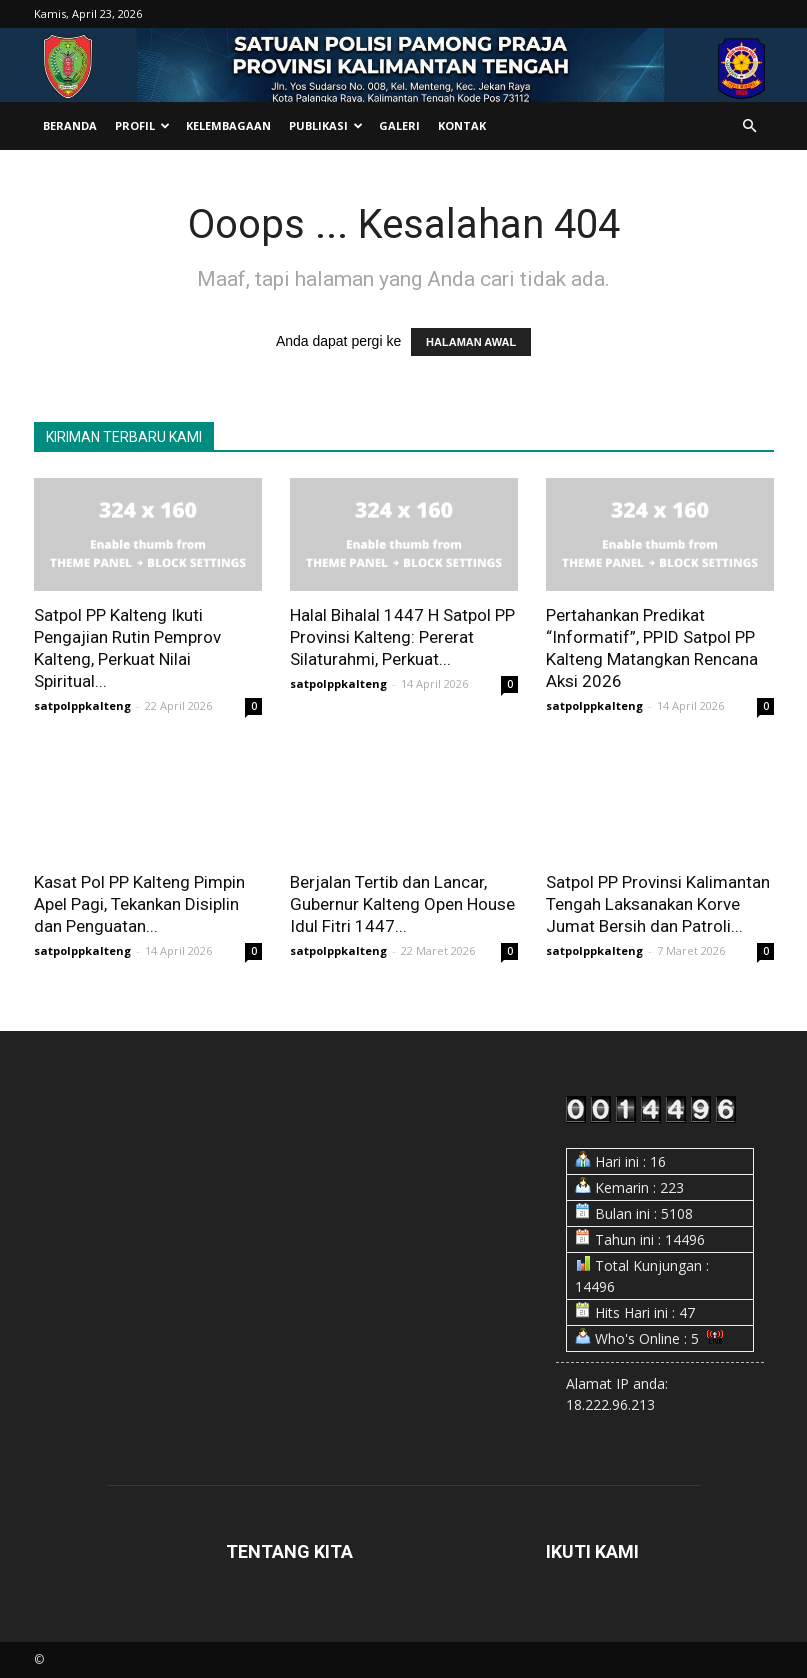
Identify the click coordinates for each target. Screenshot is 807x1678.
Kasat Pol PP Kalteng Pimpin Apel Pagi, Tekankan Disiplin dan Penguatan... (139, 904)
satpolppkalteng (82, 705)
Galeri (399, 125)
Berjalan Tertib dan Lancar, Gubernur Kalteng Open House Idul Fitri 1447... (402, 904)
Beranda (70, 125)
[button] (750, 126)
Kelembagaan (228, 125)
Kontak (462, 125)
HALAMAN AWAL (471, 342)
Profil (142, 125)
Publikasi (326, 125)
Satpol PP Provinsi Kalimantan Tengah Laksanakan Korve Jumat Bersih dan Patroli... (658, 904)
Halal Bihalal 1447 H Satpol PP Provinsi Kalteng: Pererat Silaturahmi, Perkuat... (402, 637)
